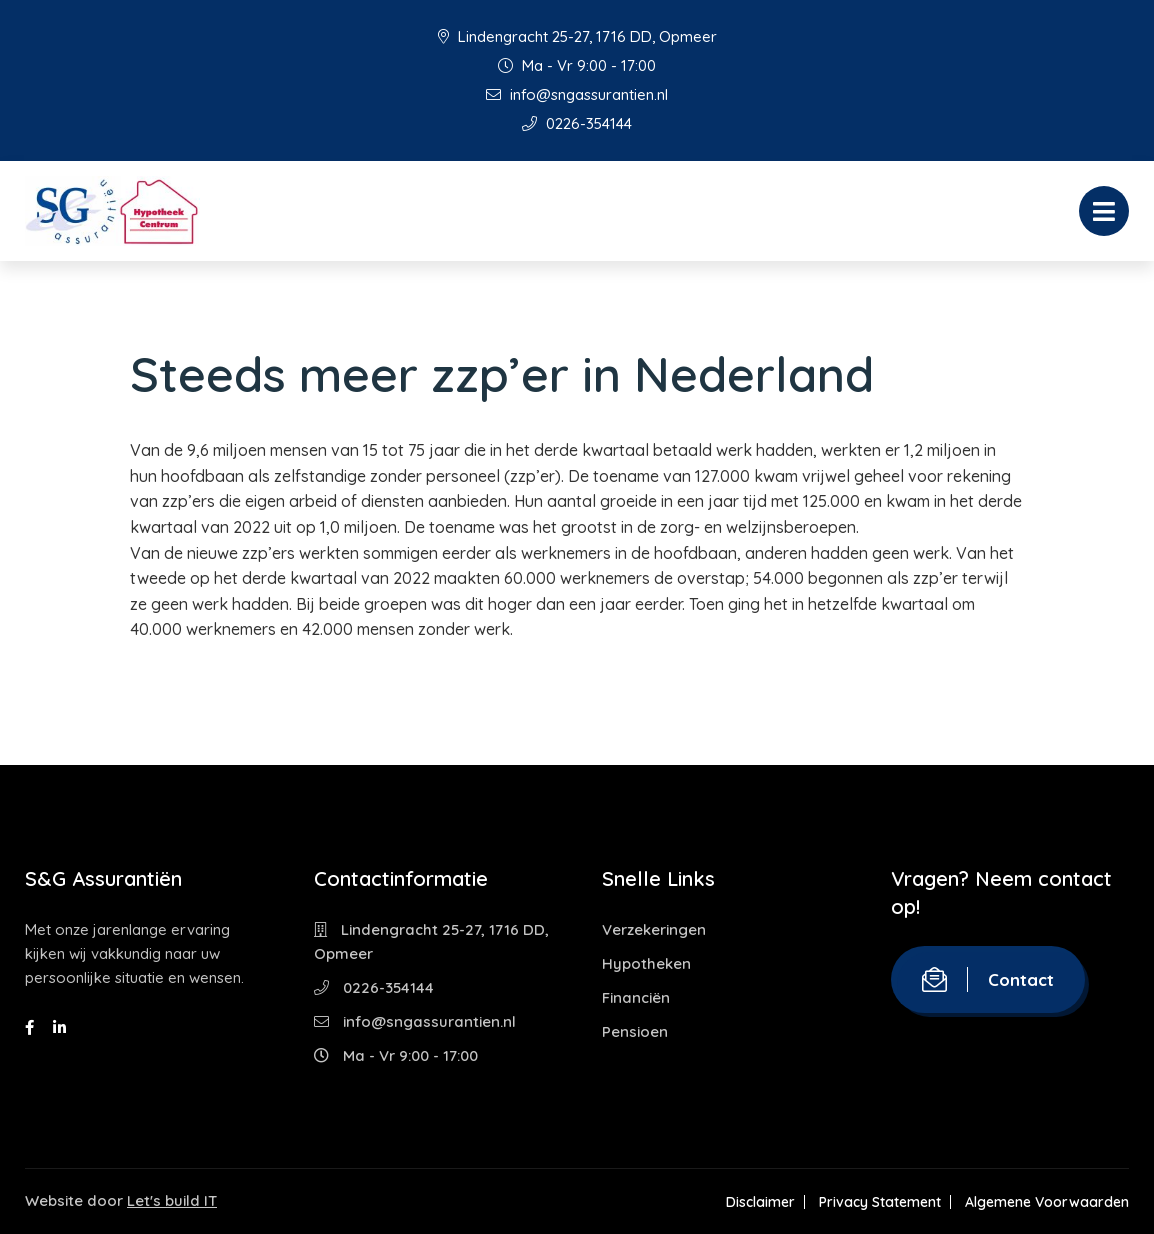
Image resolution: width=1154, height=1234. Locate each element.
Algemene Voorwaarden (1047, 1202)
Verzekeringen (654, 929)
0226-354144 (577, 123)
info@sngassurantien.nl (577, 94)
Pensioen (635, 1031)
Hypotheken (646, 963)
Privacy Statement (880, 1202)
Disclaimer (760, 1202)
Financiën (636, 997)
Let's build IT (172, 1200)
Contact (988, 979)
